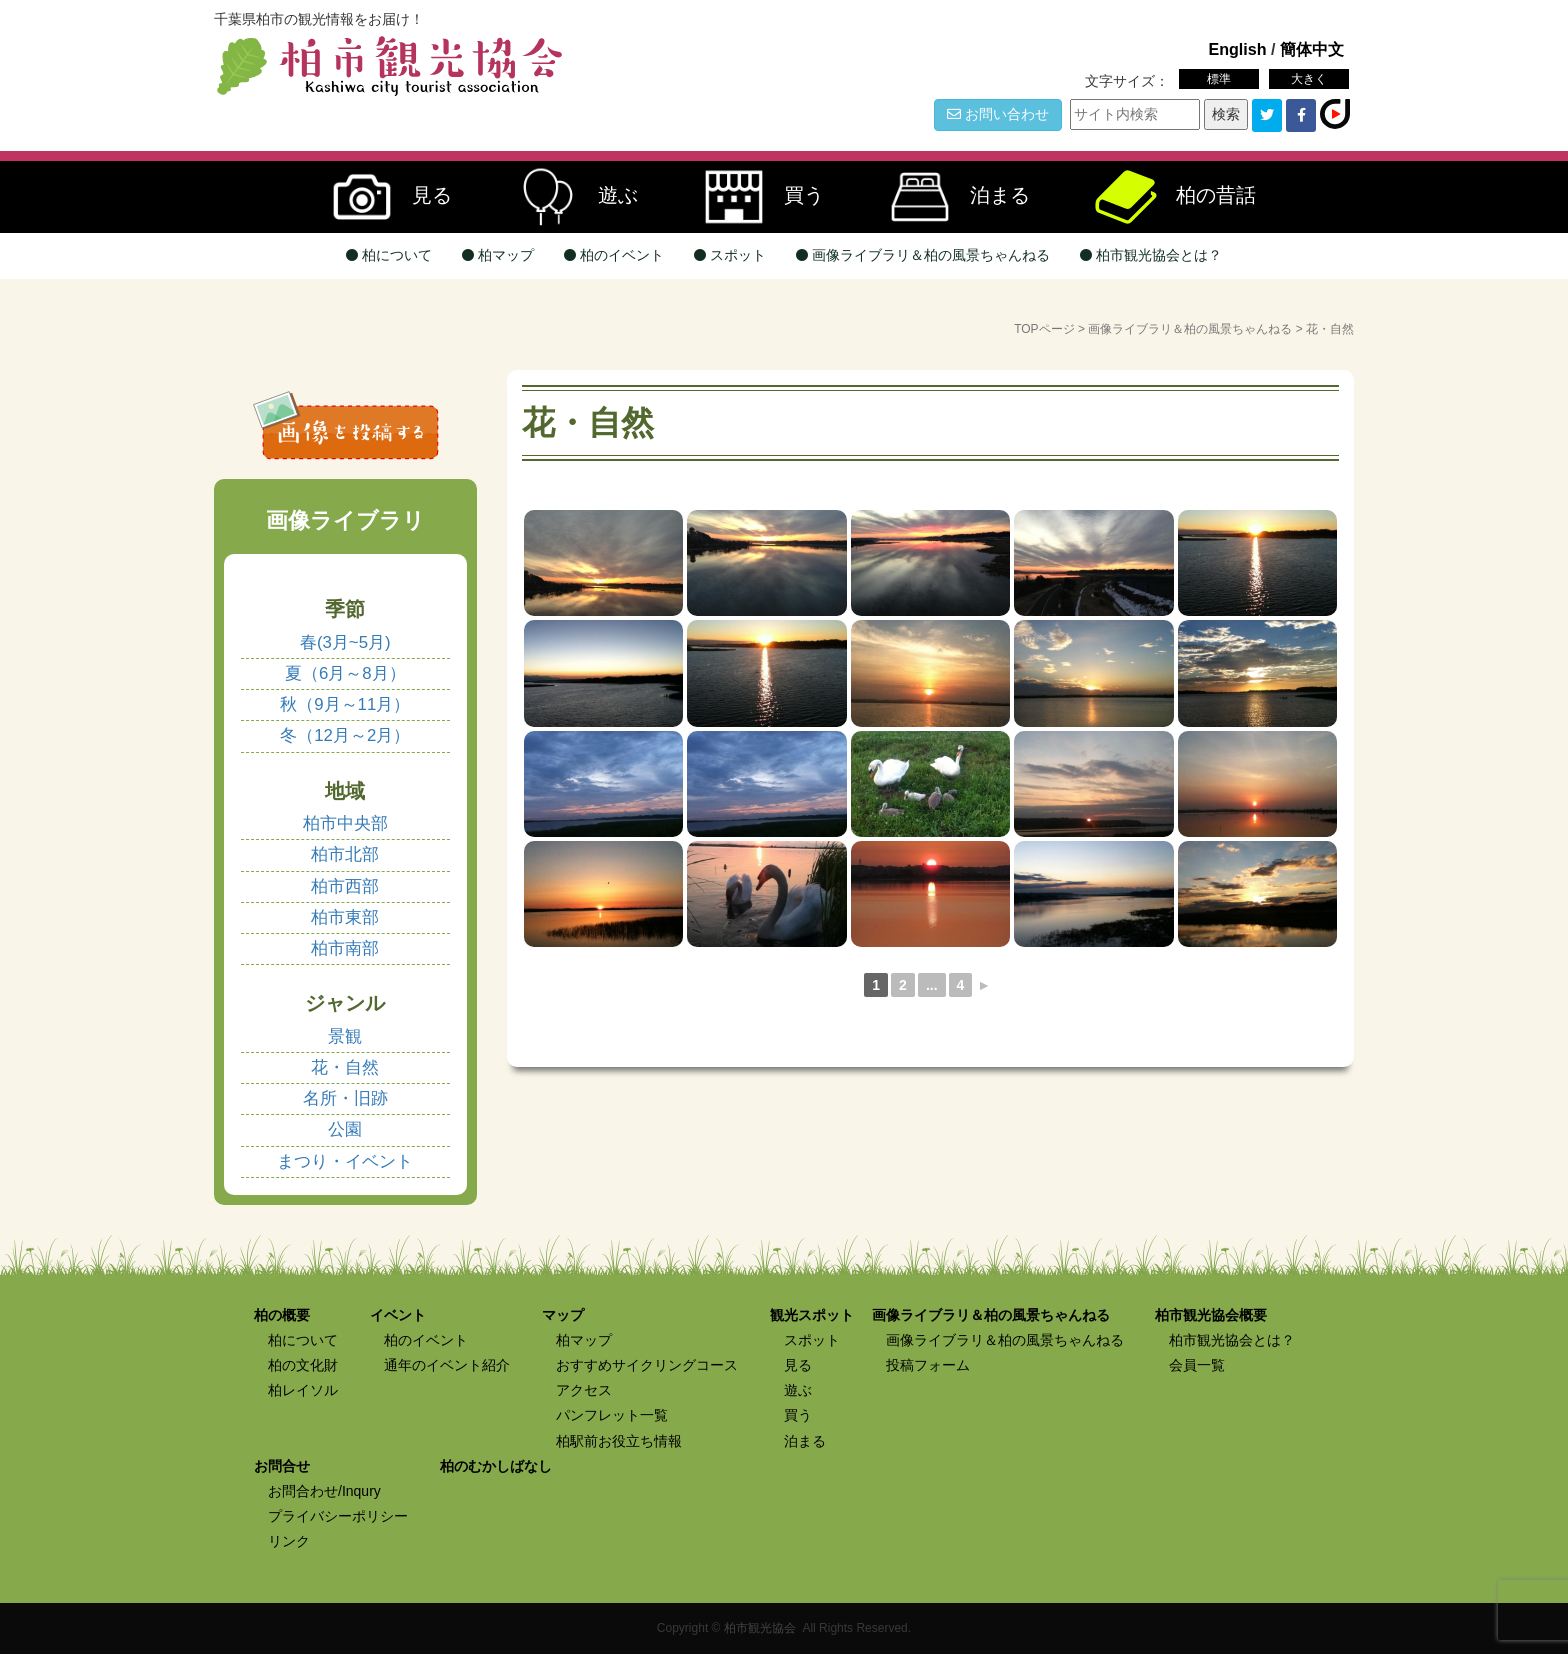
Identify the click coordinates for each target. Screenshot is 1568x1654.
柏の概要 (282, 1315)
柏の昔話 (1166, 197)
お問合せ (282, 1466)
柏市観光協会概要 (1211, 1315)
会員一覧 (1197, 1365)
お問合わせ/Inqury (324, 1491)
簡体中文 (1312, 49)
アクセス (584, 1390)
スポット (730, 255)
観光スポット (812, 1315)
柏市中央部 (345, 823)
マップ (563, 1315)
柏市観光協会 (760, 1628)
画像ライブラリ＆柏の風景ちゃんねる (923, 255)
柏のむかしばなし (496, 1466)
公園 (345, 1129)
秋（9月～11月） (345, 704)
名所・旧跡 (345, 1098)
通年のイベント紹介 (447, 1365)
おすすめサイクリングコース (647, 1365)
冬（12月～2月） (345, 735)
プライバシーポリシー (338, 1516)
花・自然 (345, 1067)
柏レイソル (303, 1390)
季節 (345, 609)
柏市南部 (345, 948)
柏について (389, 255)
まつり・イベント (345, 1161)
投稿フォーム (928, 1365)
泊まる (950, 197)
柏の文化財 (303, 1365)
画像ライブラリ (345, 520)
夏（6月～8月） (345, 673)
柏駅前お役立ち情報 (619, 1441)
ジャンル (345, 1003)
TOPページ (1044, 329)
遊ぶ (568, 197)
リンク (289, 1541)
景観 (345, 1036)
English (1237, 49)
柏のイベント (614, 255)
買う (754, 197)
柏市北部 (345, 854)
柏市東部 (345, 917)
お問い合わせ (998, 114)
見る (382, 197)
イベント (398, 1315)
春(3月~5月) (345, 642)
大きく (1309, 79)
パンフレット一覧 (612, 1415)
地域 (345, 791)
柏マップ (498, 255)
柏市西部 (345, 886)
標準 (1219, 79)
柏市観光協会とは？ (1151, 255)
